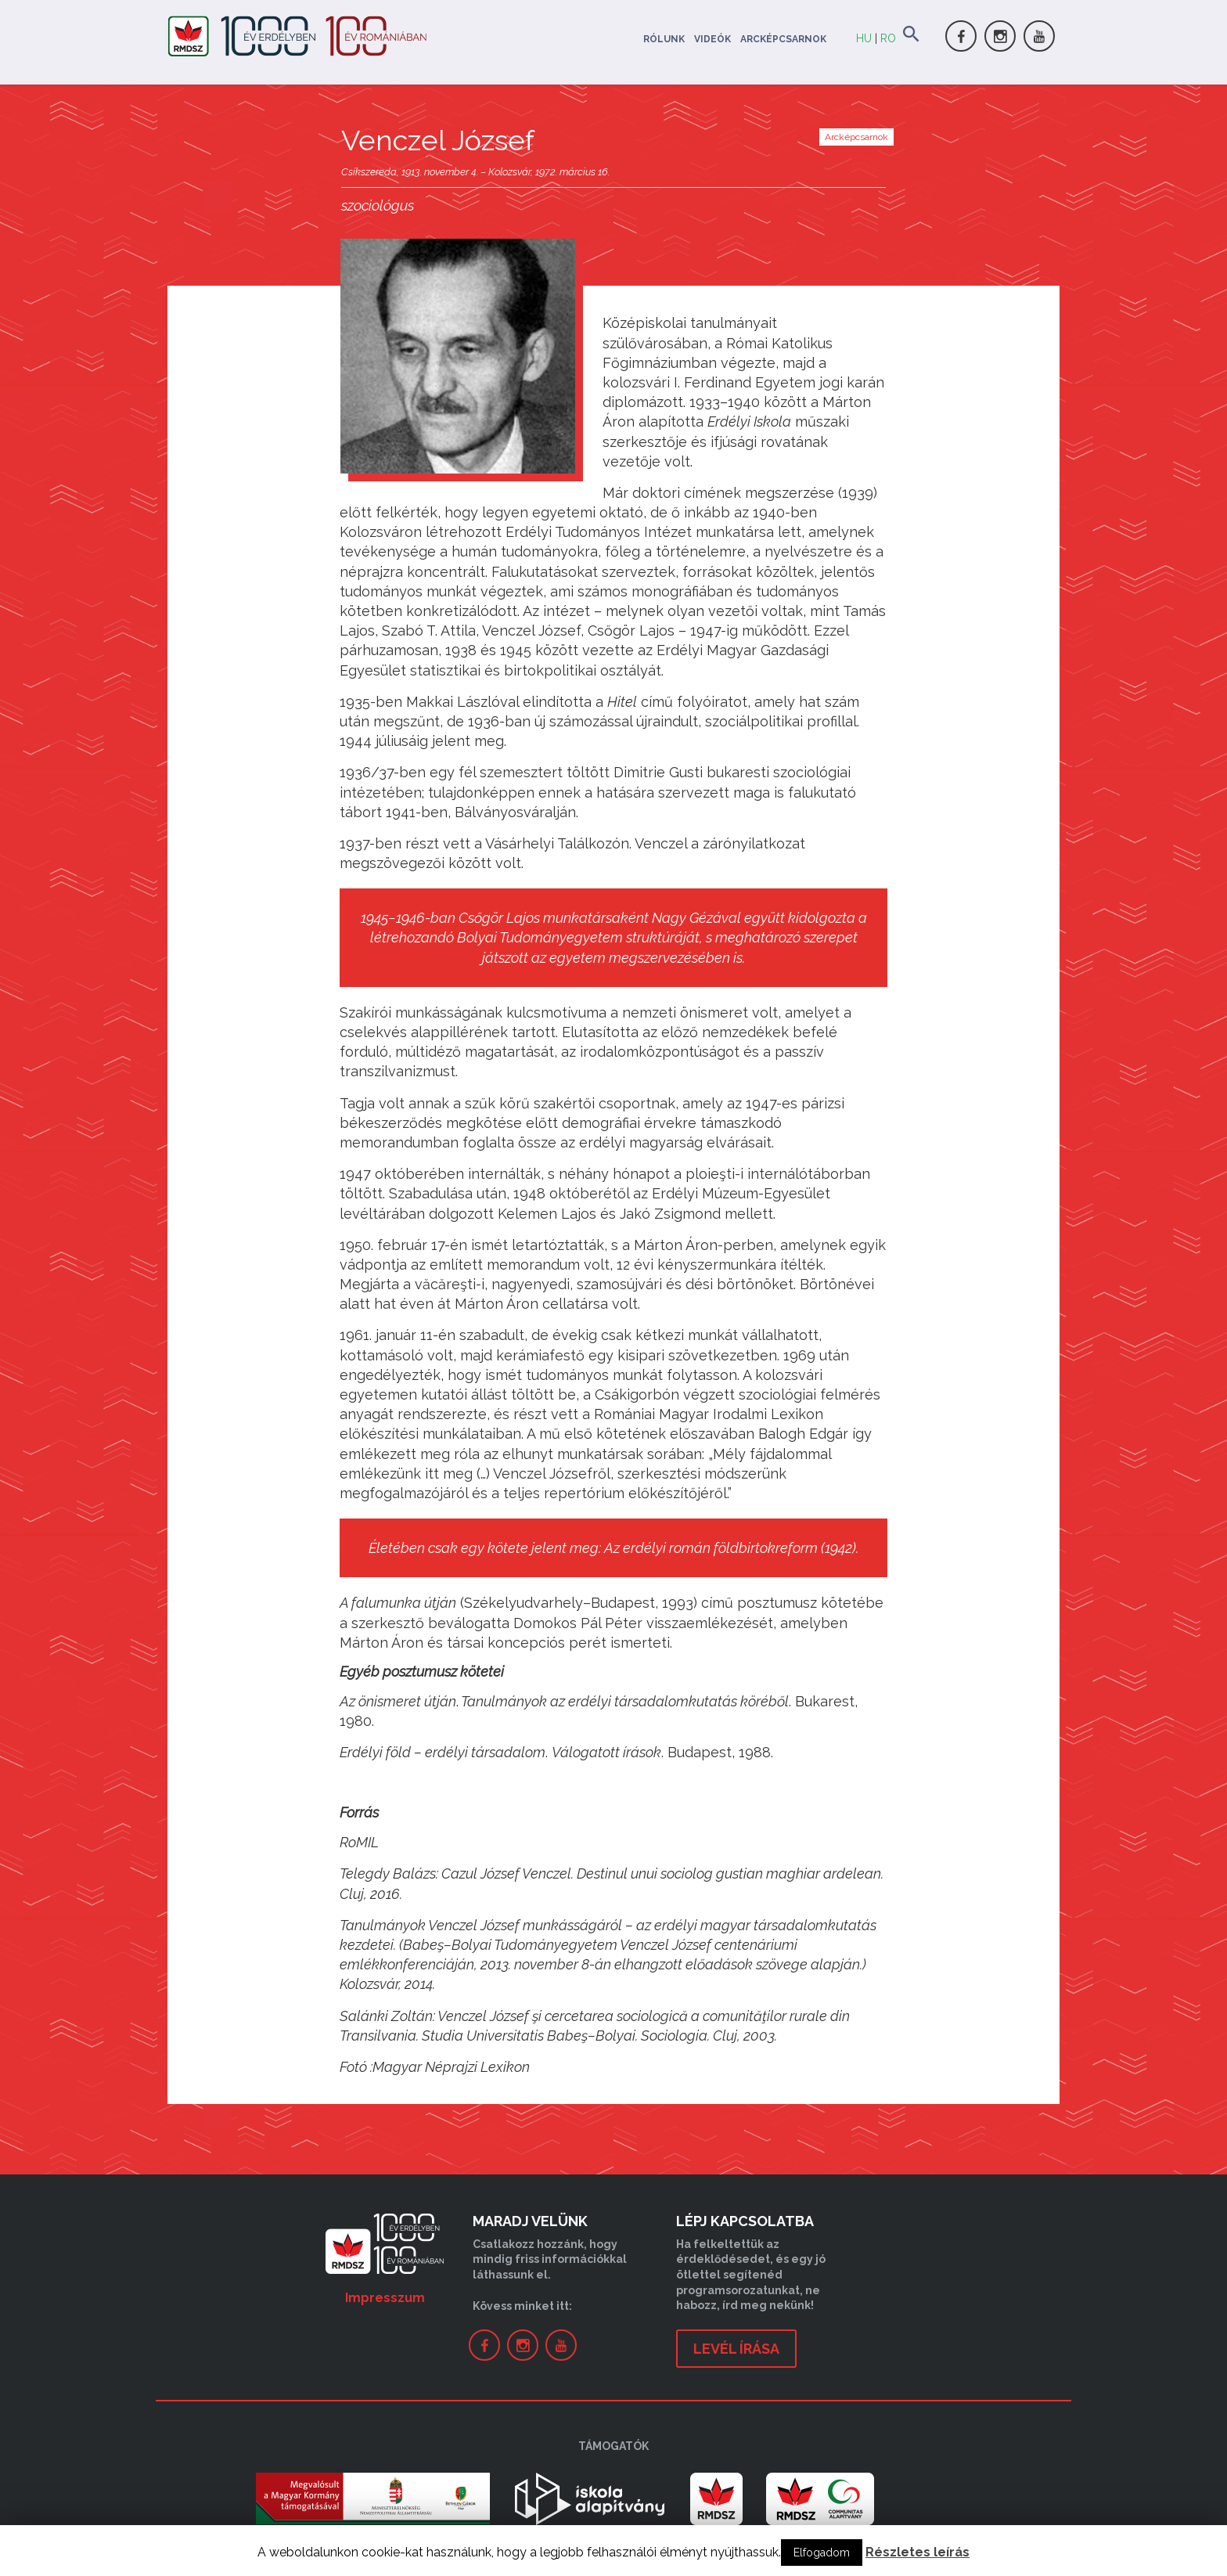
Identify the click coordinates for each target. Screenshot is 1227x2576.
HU (864, 38)
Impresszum (385, 2297)
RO (888, 38)
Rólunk (664, 39)
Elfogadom (821, 2552)
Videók (712, 39)
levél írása (736, 2348)
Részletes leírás (917, 2552)
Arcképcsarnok (783, 39)
